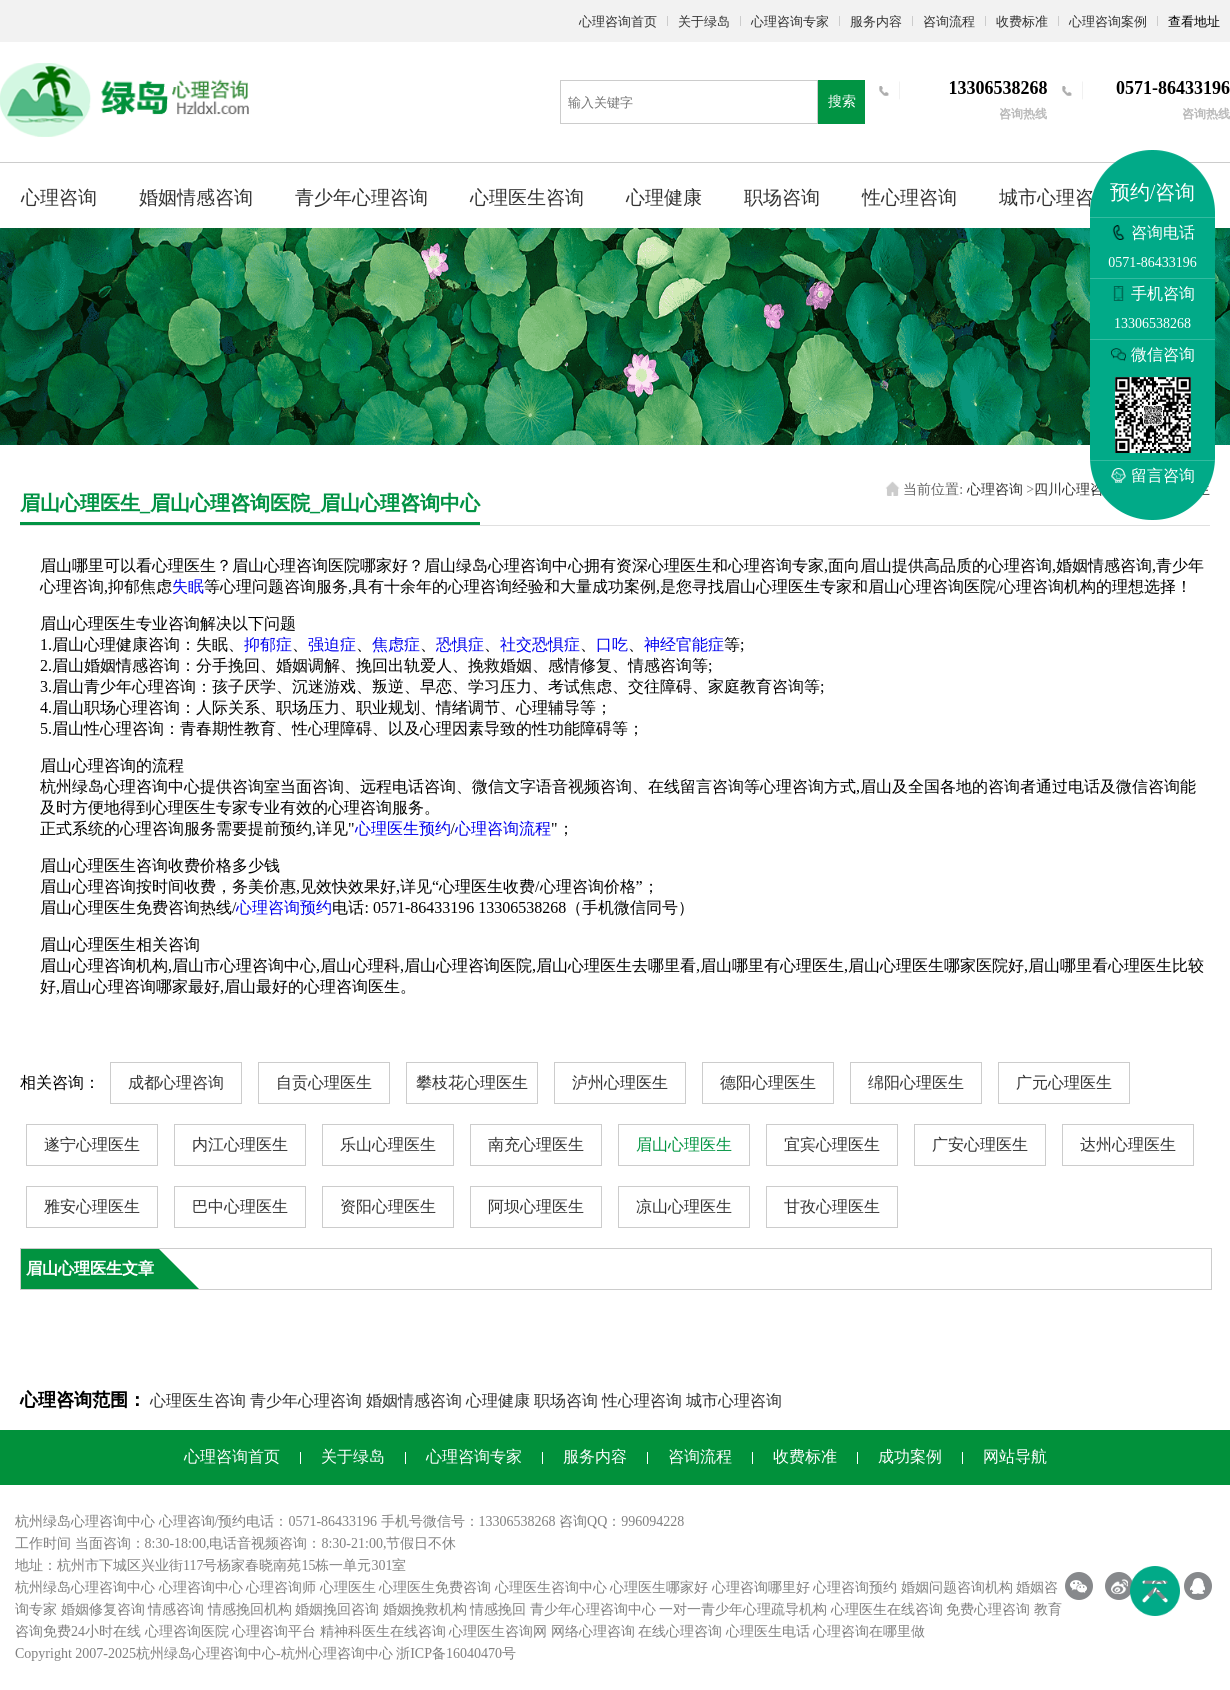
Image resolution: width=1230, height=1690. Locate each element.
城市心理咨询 (1056, 197)
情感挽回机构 (250, 1609)
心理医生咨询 (527, 197)
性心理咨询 (909, 197)
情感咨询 (176, 1609)
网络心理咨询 (593, 1631)
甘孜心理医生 (832, 1206)
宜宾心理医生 (832, 1144)
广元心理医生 (1064, 1082)
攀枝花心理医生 (472, 1082)
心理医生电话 (768, 1631)
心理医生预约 (403, 828)
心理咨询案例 (1108, 21)
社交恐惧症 (540, 644)
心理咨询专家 (790, 21)
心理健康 (664, 197)
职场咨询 (782, 197)
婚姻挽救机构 (425, 1609)
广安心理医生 (980, 1144)
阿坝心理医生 (536, 1206)
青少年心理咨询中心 (593, 1609)
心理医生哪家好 (659, 1587)
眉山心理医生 (684, 1144)
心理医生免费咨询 (435, 1587)
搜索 (842, 101)
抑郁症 (268, 644)
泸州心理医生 (620, 1082)
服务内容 (876, 21)
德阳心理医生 (768, 1082)
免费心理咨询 (988, 1609)
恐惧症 (460, 644)
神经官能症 (684, 644)
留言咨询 (1153, 475)
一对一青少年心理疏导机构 (743, 1609)
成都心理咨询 (176, 1082)
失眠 (188, 586)
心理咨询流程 (503, 828)
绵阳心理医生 (916, 1082)
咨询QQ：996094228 (621, 1521)
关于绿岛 (704, 21)
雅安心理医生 (92, 1206)
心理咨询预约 (284, 907)
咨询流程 (949, 21)
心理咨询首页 (618, 21)
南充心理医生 (536, 1144)
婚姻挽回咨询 (337, 1609)
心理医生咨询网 (498, 1631)
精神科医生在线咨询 (383, 1631)
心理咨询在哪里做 (869, 1631)
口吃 (612, 644)
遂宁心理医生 (92, 1144)
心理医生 (348, 1587)
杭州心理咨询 (323, 1653)
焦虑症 (396, 644)
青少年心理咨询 (361, 197)
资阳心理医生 (388, 1206)
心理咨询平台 (274, 1631)
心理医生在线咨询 (887, 1609)
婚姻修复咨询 (103, 1609)
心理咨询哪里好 (761, 1587)
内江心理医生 (240, 1144)
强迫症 (332, 644)
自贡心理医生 (324, 1082)
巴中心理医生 (240, 1206)
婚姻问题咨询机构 (957, 1587)
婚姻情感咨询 (196, 197)
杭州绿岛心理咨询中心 (85, 1587)
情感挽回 (498, 1609)
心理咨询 (59, 197)
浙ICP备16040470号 (456, 1653)
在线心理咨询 (680, 1631)
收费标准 (1022, 21)
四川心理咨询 (1076, 489)
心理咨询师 (281, 1587)
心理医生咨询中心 (551, 1587)
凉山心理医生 (684, 1206)
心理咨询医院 (187, 1631)
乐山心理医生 (388, 1144)
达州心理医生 (1128, 1144)
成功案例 (910, 1456)
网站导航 (1015, 1456)
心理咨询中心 (201, 1587)
